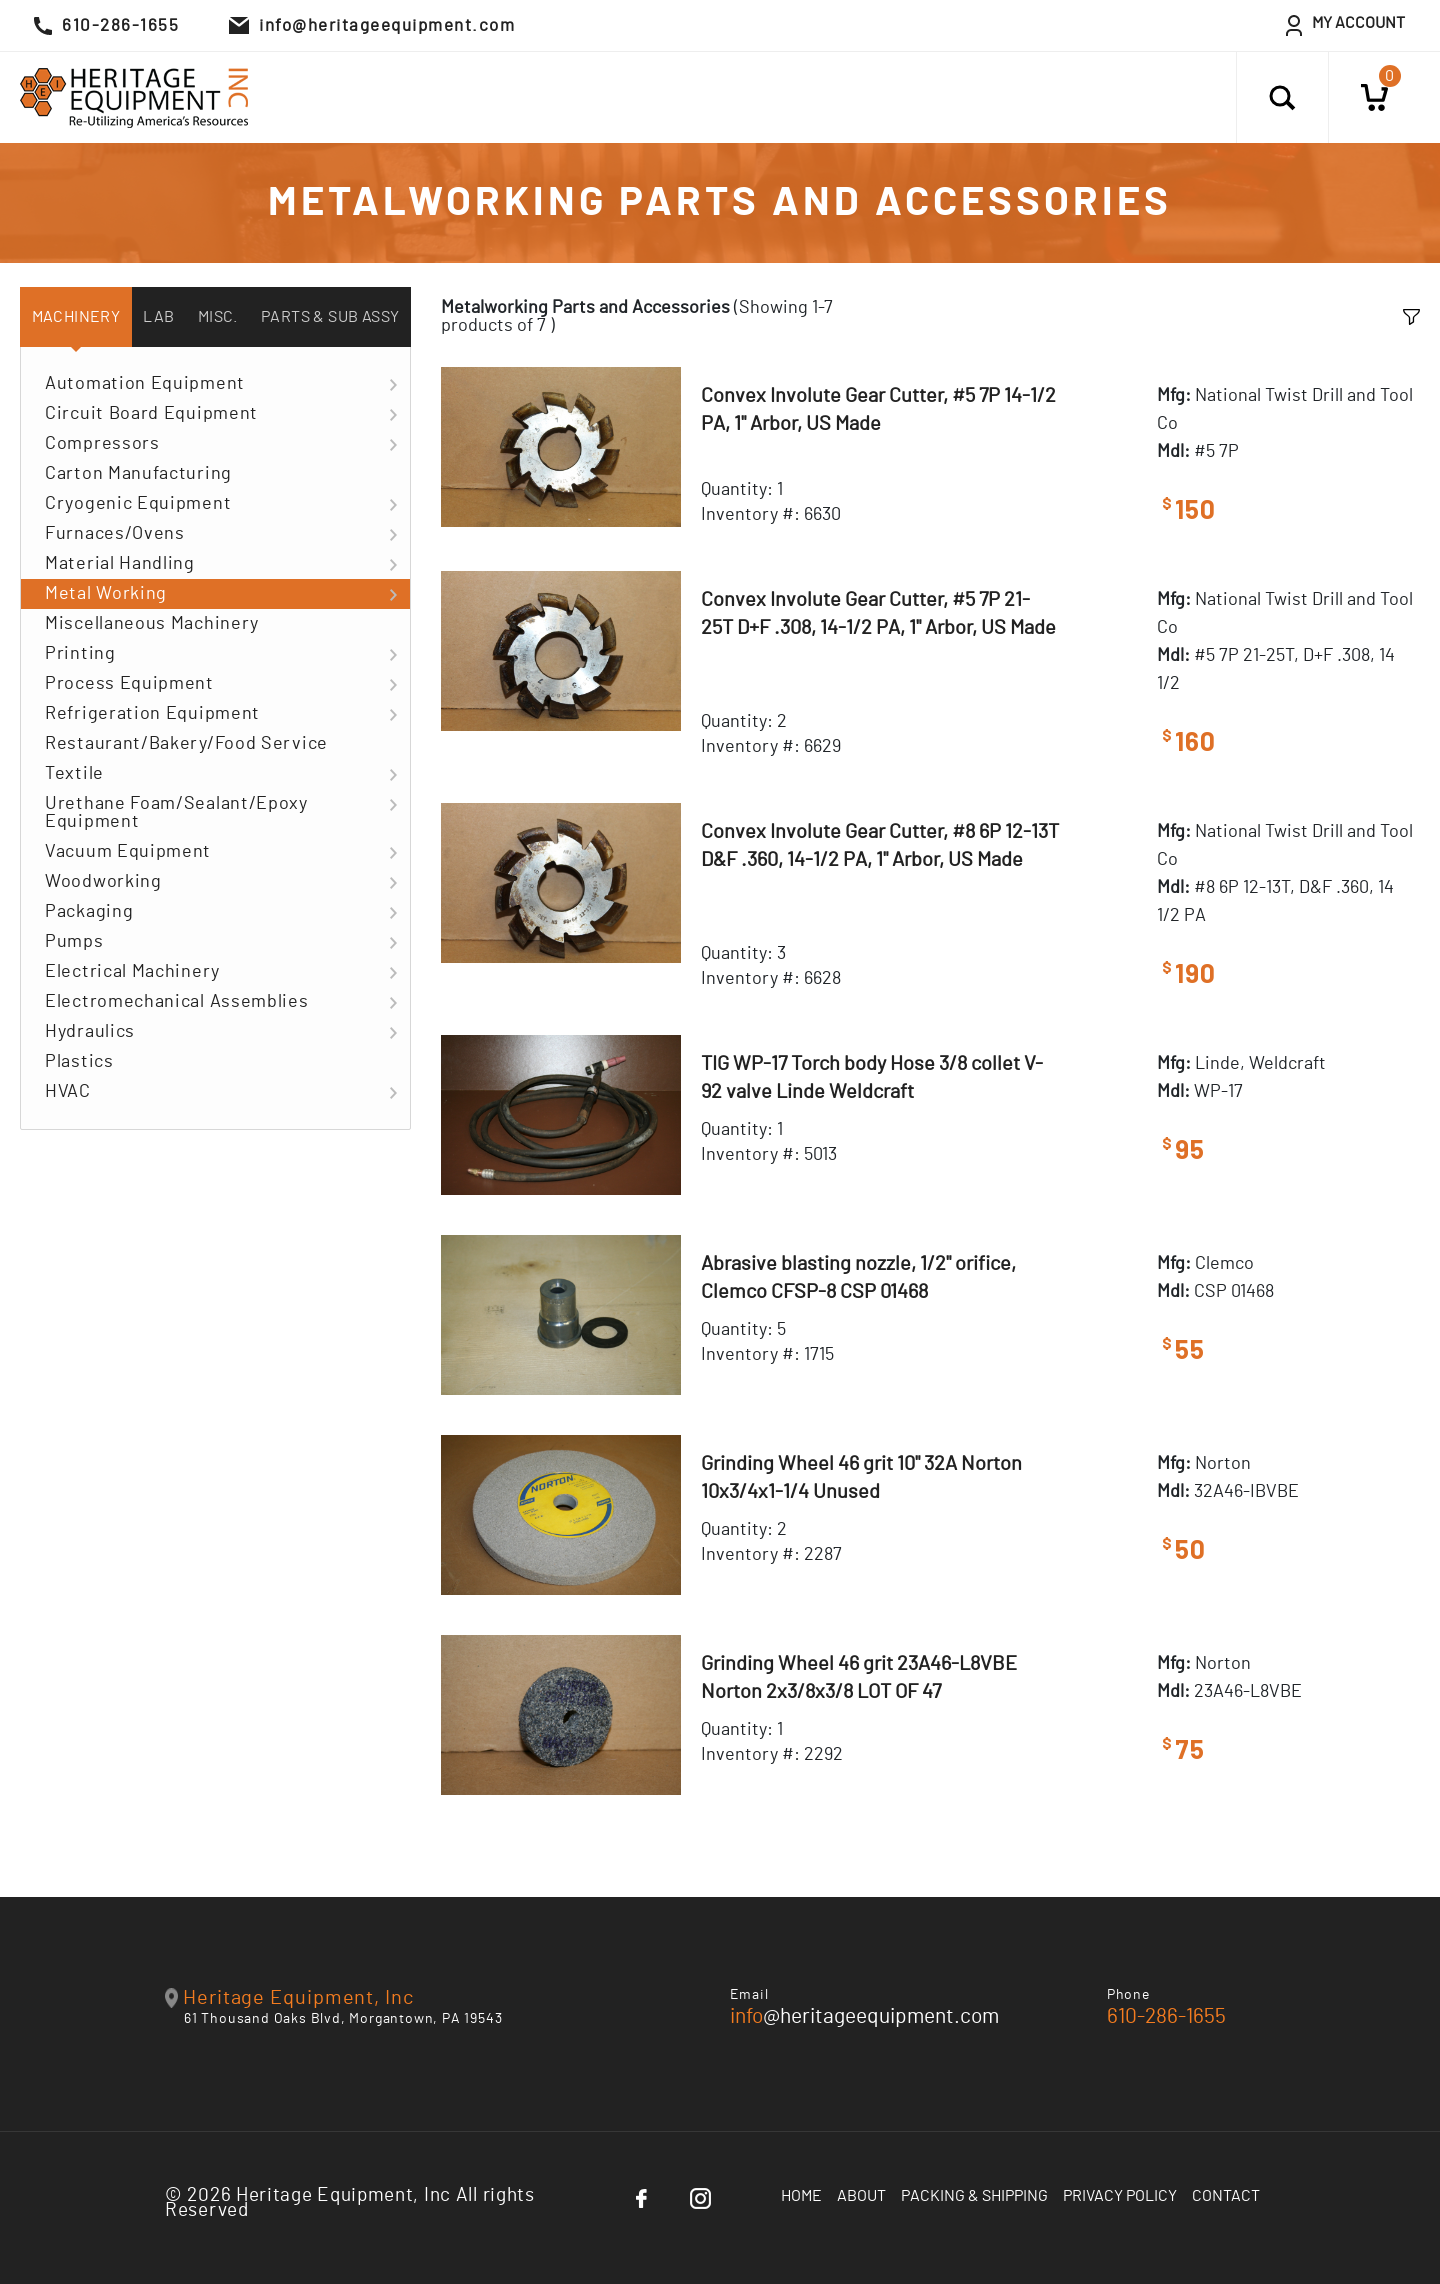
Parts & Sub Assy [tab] (330, 317)
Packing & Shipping (974, 2196)
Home (801, 2196)
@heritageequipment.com (864, 2016)
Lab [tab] (158, 317)
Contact (1226, 2196)
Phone (1129, 1995)
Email (749, 1995)
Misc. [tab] (218, 317)
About (861, 2196)
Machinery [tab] (76, 317)
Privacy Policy (1120, 2196)
